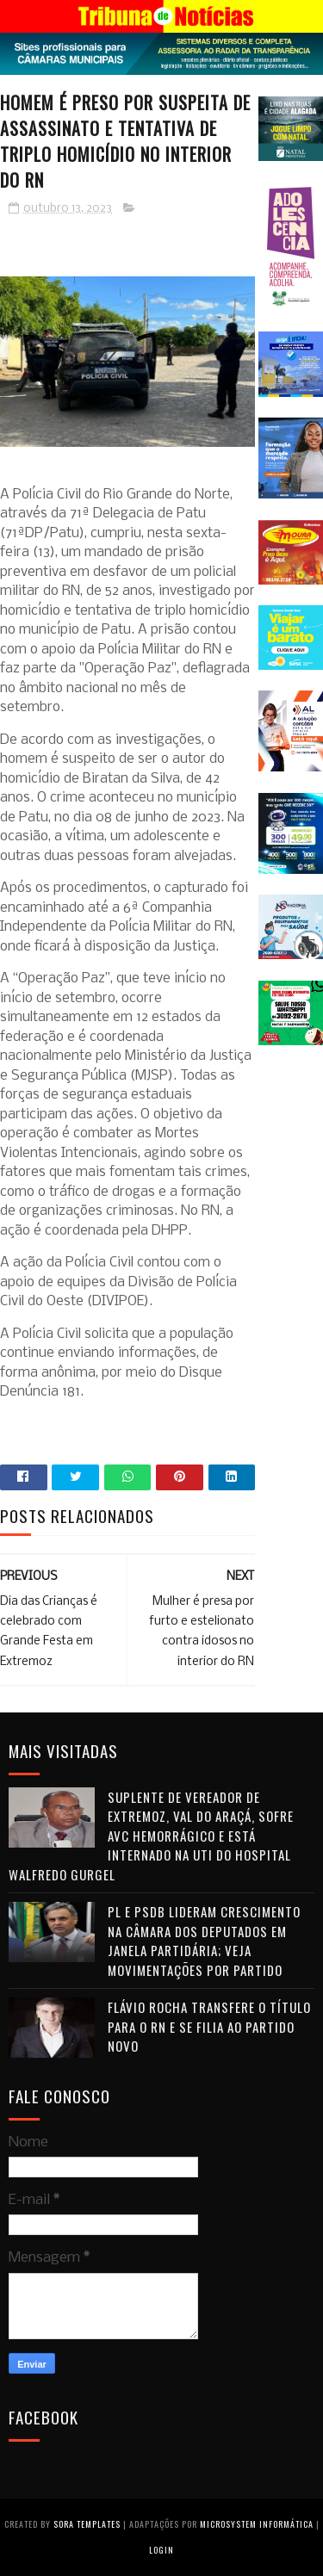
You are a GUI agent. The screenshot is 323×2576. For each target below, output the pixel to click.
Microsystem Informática (257, 2523)
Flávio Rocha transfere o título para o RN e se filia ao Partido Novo (209, 2026)
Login (161, 2549)
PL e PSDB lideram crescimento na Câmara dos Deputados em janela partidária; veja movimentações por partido (204, 1940)
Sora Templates (87, 2523)
